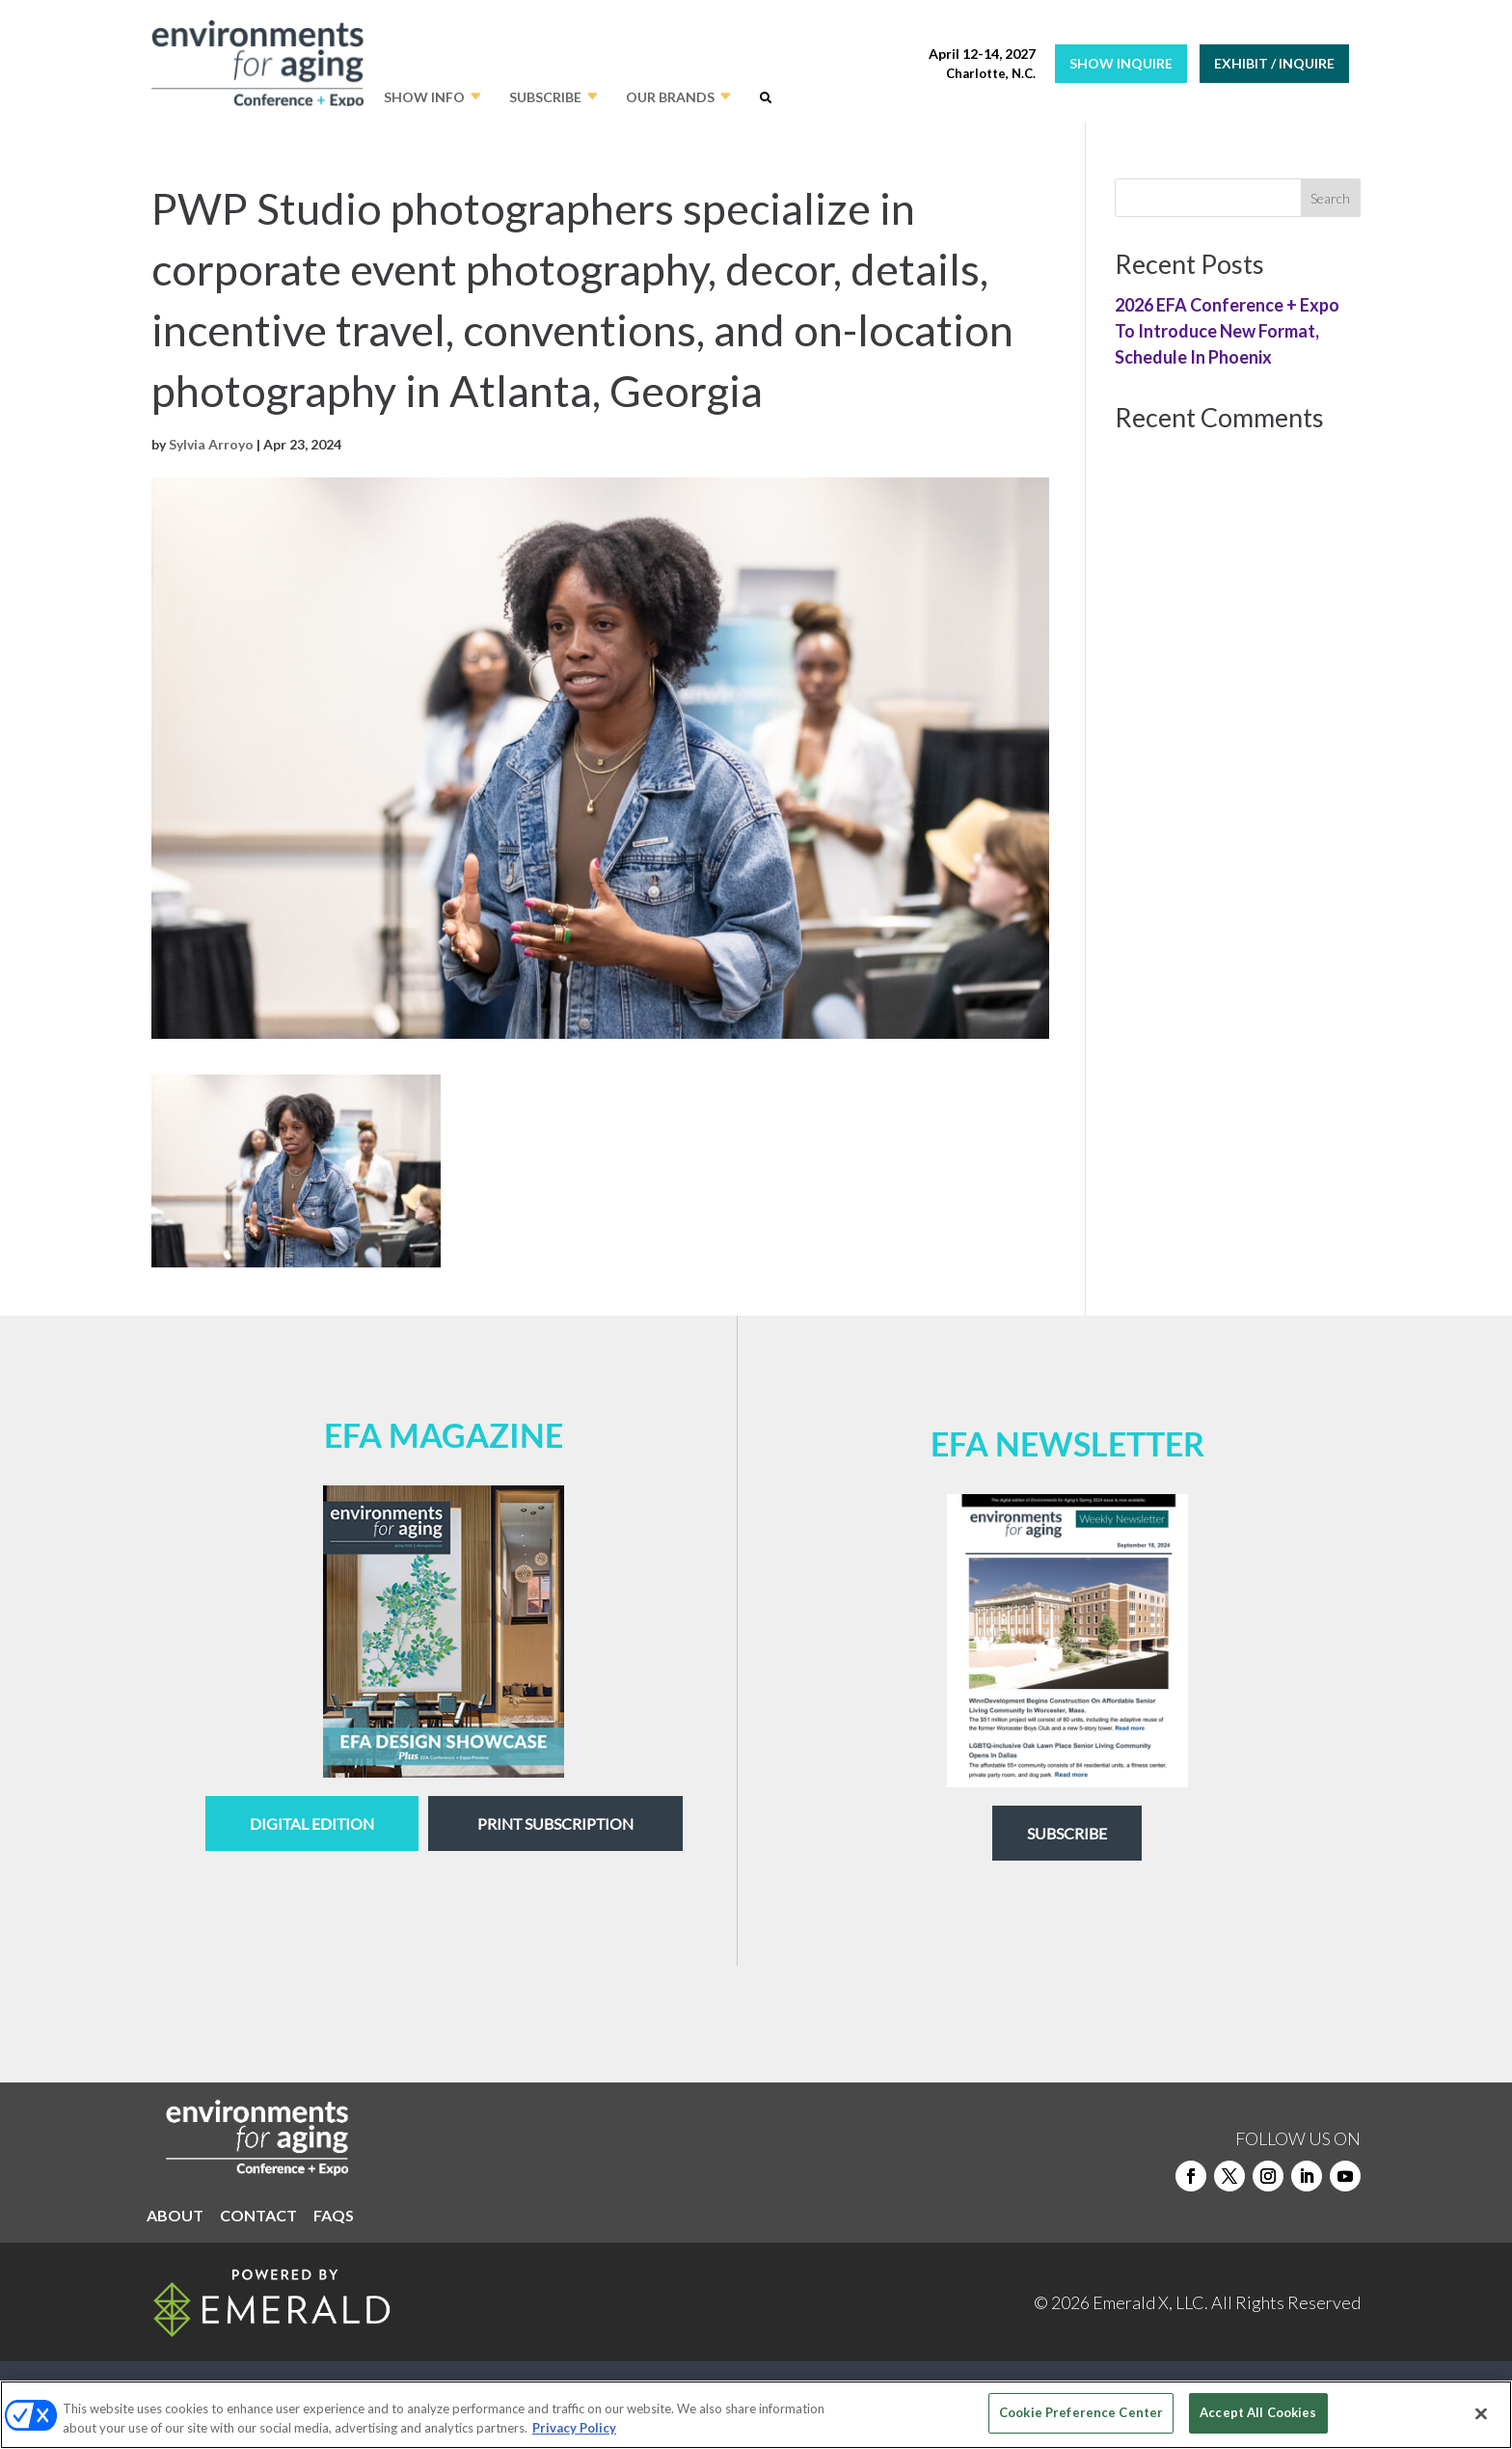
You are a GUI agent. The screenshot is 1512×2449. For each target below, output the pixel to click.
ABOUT (175, 2216)
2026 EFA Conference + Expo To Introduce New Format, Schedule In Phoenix (1227, 330)
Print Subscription (555, 1823)
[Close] (1481, 2413)
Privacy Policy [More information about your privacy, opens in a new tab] (574, 2427)
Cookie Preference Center (1081, 2412)
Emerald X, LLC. (1150, 2302)
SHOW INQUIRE (1121, 63)
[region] (756, 2415)
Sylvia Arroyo (211, 444)
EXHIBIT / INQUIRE (1274, 63)
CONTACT (258, 2216)
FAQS (333, 2216)
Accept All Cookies (1258, 2412)
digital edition (312, 1823)
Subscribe (1067, 1833)
